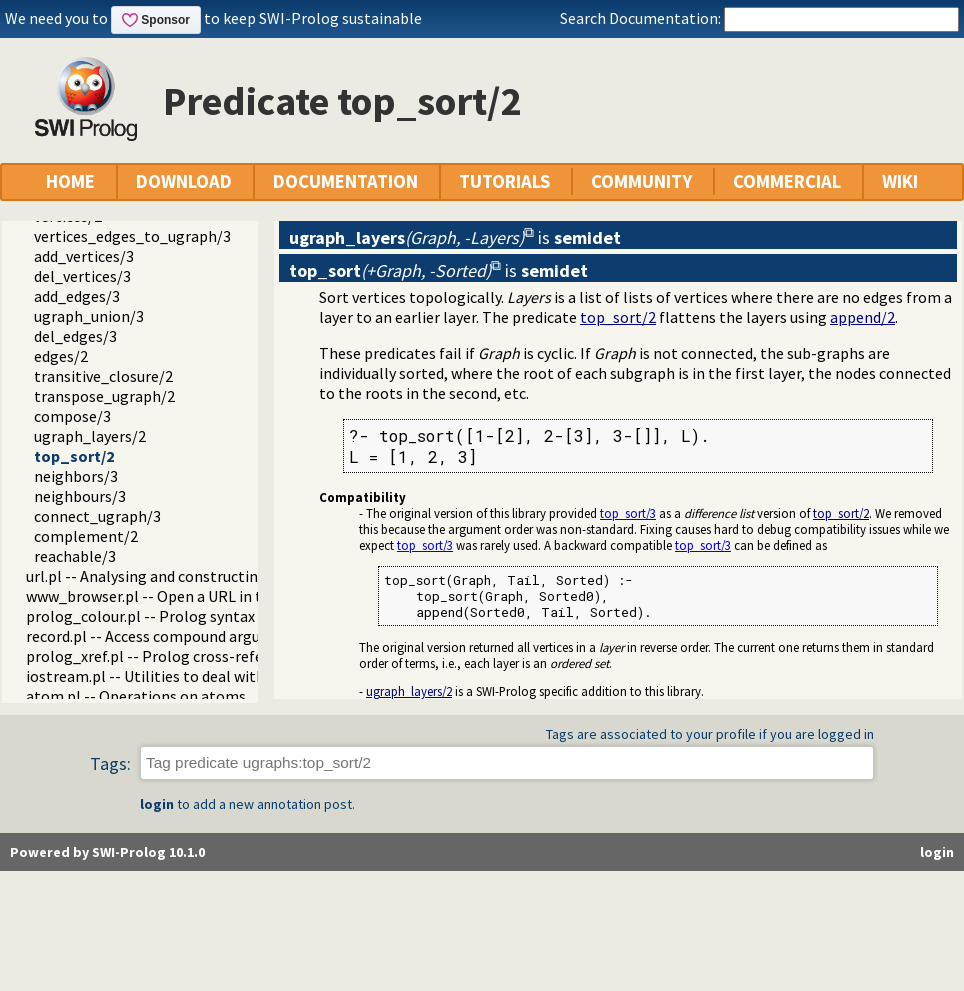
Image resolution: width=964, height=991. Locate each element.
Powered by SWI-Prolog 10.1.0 (107, 852)
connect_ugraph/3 (97, 516)
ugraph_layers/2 (90, 436)
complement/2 (86, 536)
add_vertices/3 (84, 256)
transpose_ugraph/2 (104, 396)
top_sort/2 (74, 456)
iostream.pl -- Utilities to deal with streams (175, 676)
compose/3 (72, 416)
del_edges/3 (75, 336)
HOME (70, 181)
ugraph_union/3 (89, 316)
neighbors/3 (76, 476)
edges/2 (61, 356)
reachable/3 (75, 556)
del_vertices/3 (82, 276)
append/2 (862, 317)
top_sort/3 (628, 513)
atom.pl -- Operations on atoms (136, 696)
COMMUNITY (641, 181)
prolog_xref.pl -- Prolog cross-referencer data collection (220, 656)
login (157, 804)
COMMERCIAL (787, 181)
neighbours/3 (80, 496)
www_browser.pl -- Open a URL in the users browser (201, 596)
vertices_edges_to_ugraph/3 (132, 236)
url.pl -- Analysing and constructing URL (162, 576)
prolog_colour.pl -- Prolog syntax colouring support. (205, 616)
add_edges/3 (77, 296)
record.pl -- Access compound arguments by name (196, 636)
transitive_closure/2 (103, 376)
